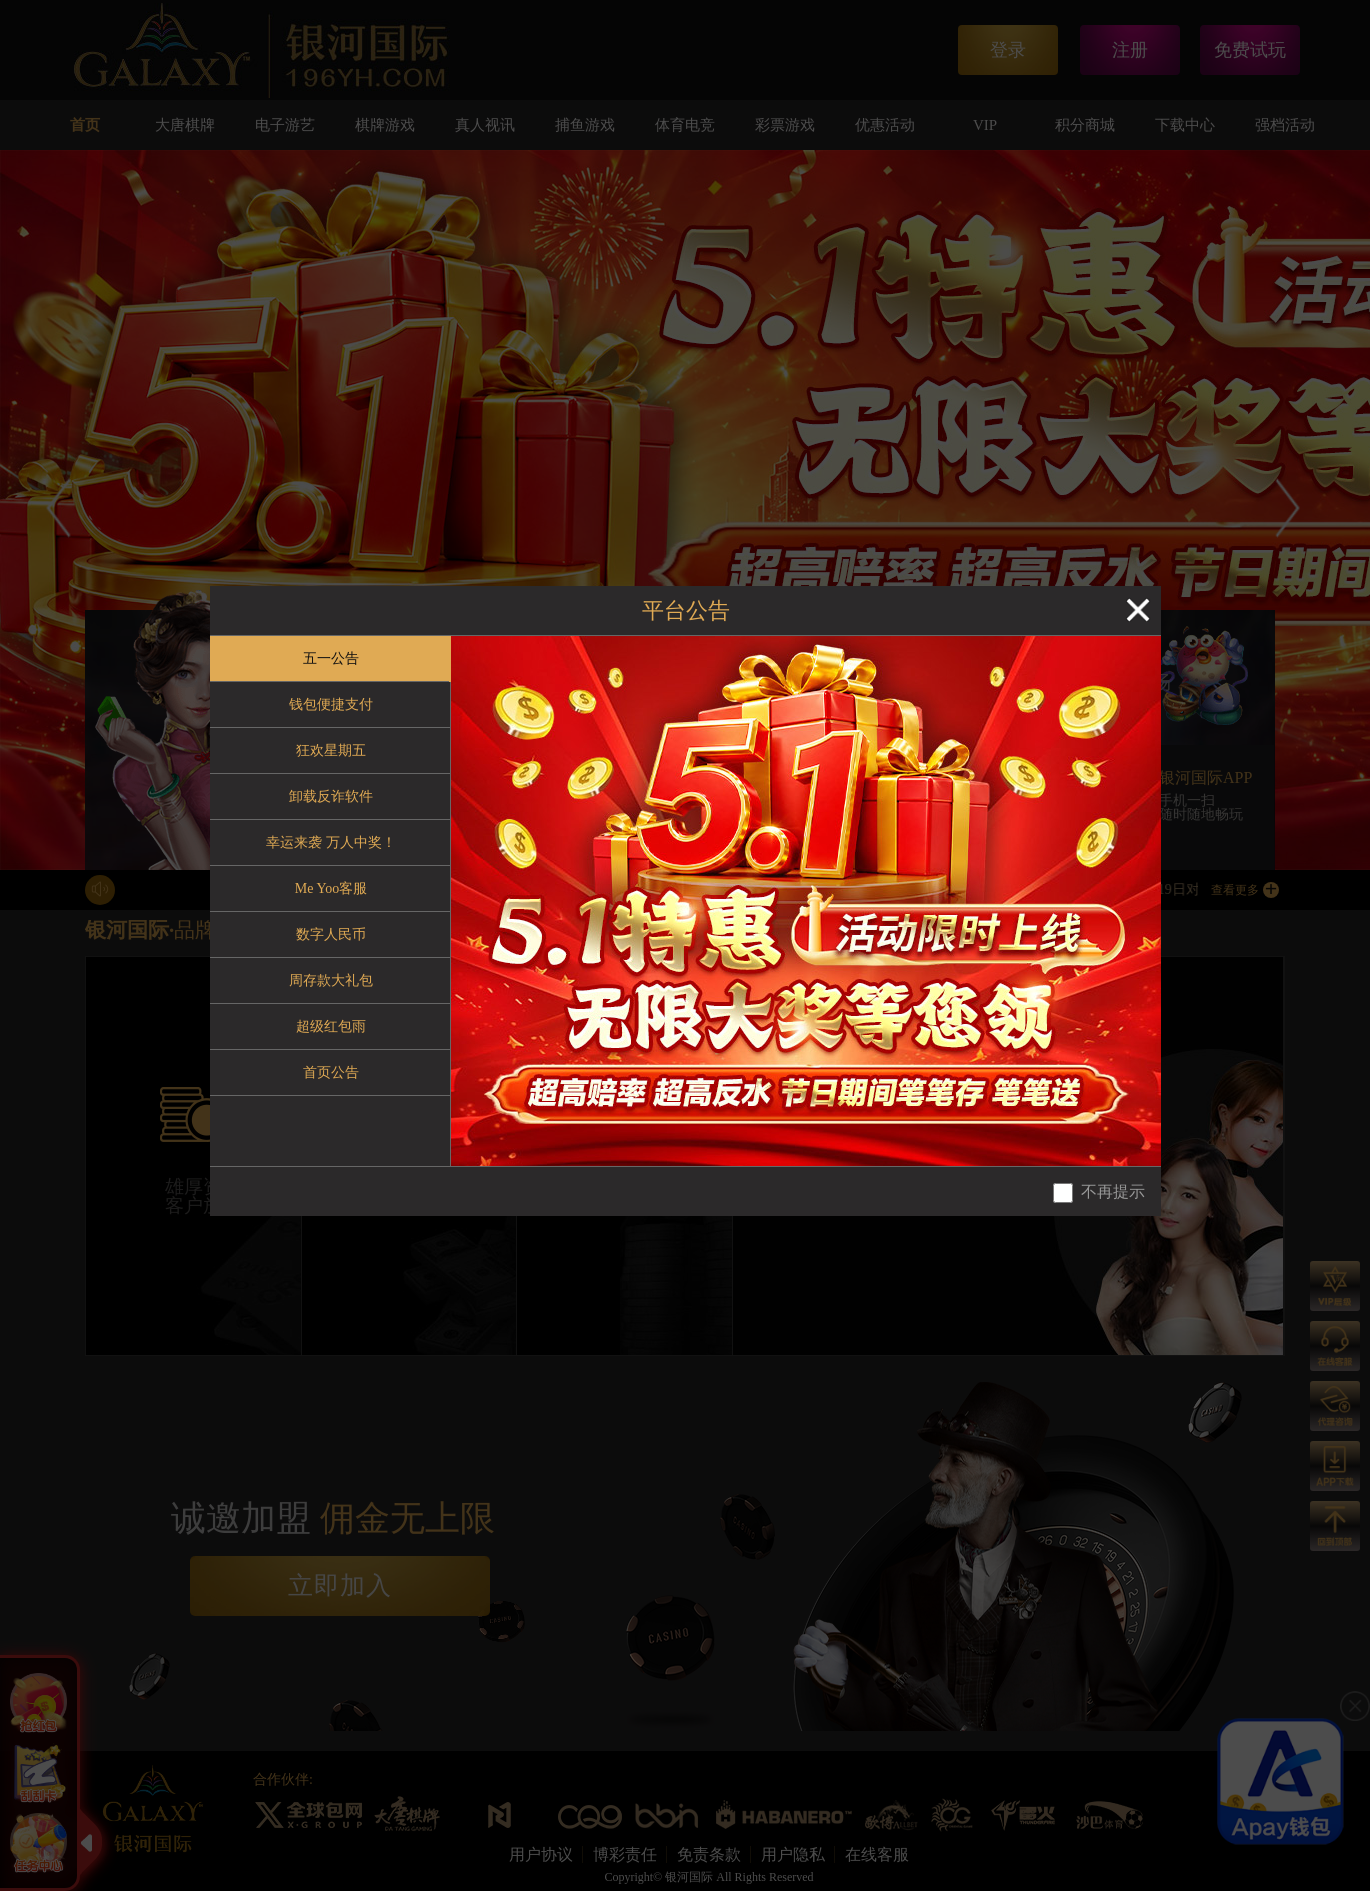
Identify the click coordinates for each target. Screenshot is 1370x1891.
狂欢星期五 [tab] (331, 750)
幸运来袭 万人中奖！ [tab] (331, 842)
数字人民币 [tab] (331, 934)
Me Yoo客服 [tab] (331, 888)
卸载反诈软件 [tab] (331, 796)
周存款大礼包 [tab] (331, 980)
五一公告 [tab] (331, 658)
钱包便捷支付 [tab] (331, 704)
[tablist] (330, 901)
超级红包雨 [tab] (331, 1026)
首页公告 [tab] (331, 1072)
